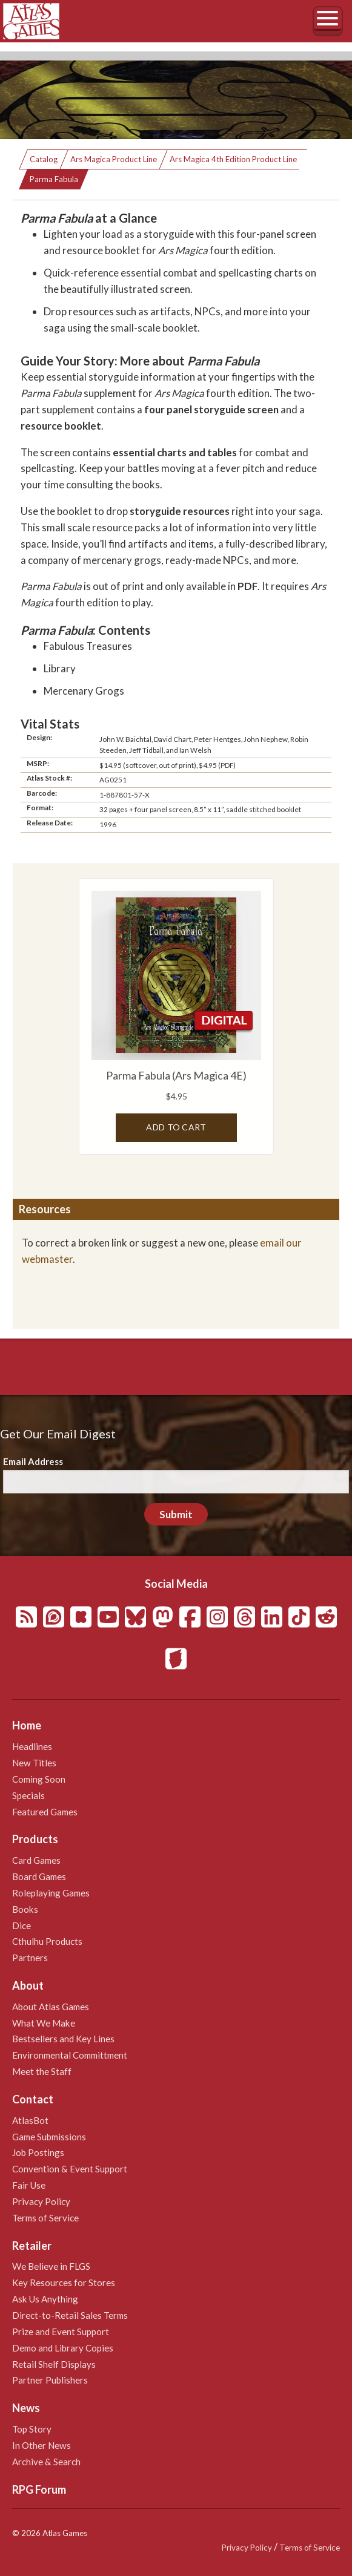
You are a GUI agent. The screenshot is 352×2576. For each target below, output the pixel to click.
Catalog (44, 159)
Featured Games (45, 1811)
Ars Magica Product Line (113, 159)
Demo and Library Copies (62, 2347)
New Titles (34, 1762)
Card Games (36, 1860)
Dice (21, 1925)
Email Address (33, 1461)
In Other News (41, 2445)
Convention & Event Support (69, 2168)
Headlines (32, 1746)
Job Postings (38, 2152)
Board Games (39, 1876)
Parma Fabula (54, 179)
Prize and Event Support (60, 2331)
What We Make (43, 2022)
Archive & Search (46, 2461)
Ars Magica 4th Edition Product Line (233, 159)
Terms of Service (45, 2217)
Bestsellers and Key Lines (63, 2038)
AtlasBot (30, 2120)
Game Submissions (49, 2136)
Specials (28, 1795)
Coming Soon (38, 1779)
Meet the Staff (41, 2071)
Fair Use (28, 2185)
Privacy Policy (41, 2201)
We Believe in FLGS (51, 2266)
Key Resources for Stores (63, 2282)
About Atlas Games (50, 2006)
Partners (30, 1957)
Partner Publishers (50, 2379)
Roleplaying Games (51, 1892)
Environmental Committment (69, 2055)
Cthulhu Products (47, 1941)
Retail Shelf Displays (54, 2364)
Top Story (31, 2429)
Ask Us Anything (45, 2298)
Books (25, 1909)
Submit (176, 1514)
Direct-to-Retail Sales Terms (70, 2315)
